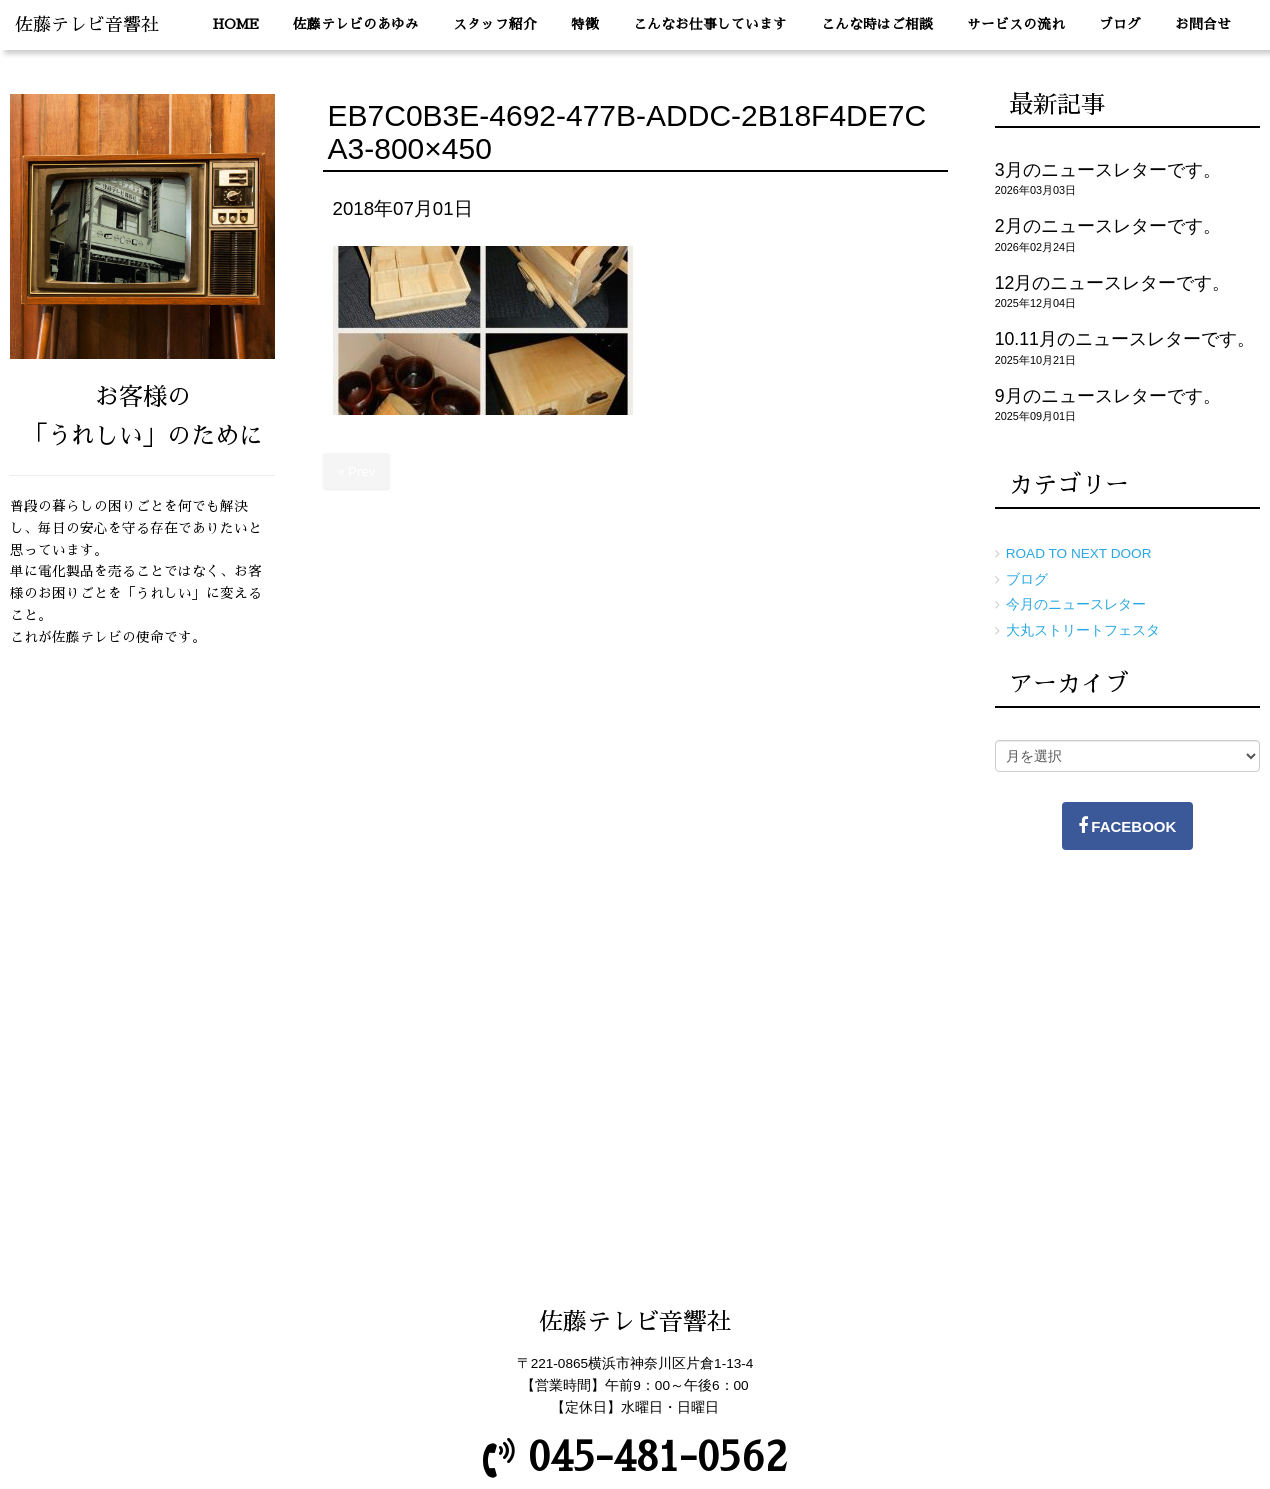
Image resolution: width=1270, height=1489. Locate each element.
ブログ (1027, 579)
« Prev (357, 471)
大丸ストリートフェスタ (1083, 630)
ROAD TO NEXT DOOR (1079, 553)
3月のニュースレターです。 (1108, 170)
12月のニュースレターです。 (1113, 283)
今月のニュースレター (1076, 604)
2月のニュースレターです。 (1108, 226)
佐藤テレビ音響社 (87, 25)
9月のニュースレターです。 (1108, 396)
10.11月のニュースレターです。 (1125, 339)
